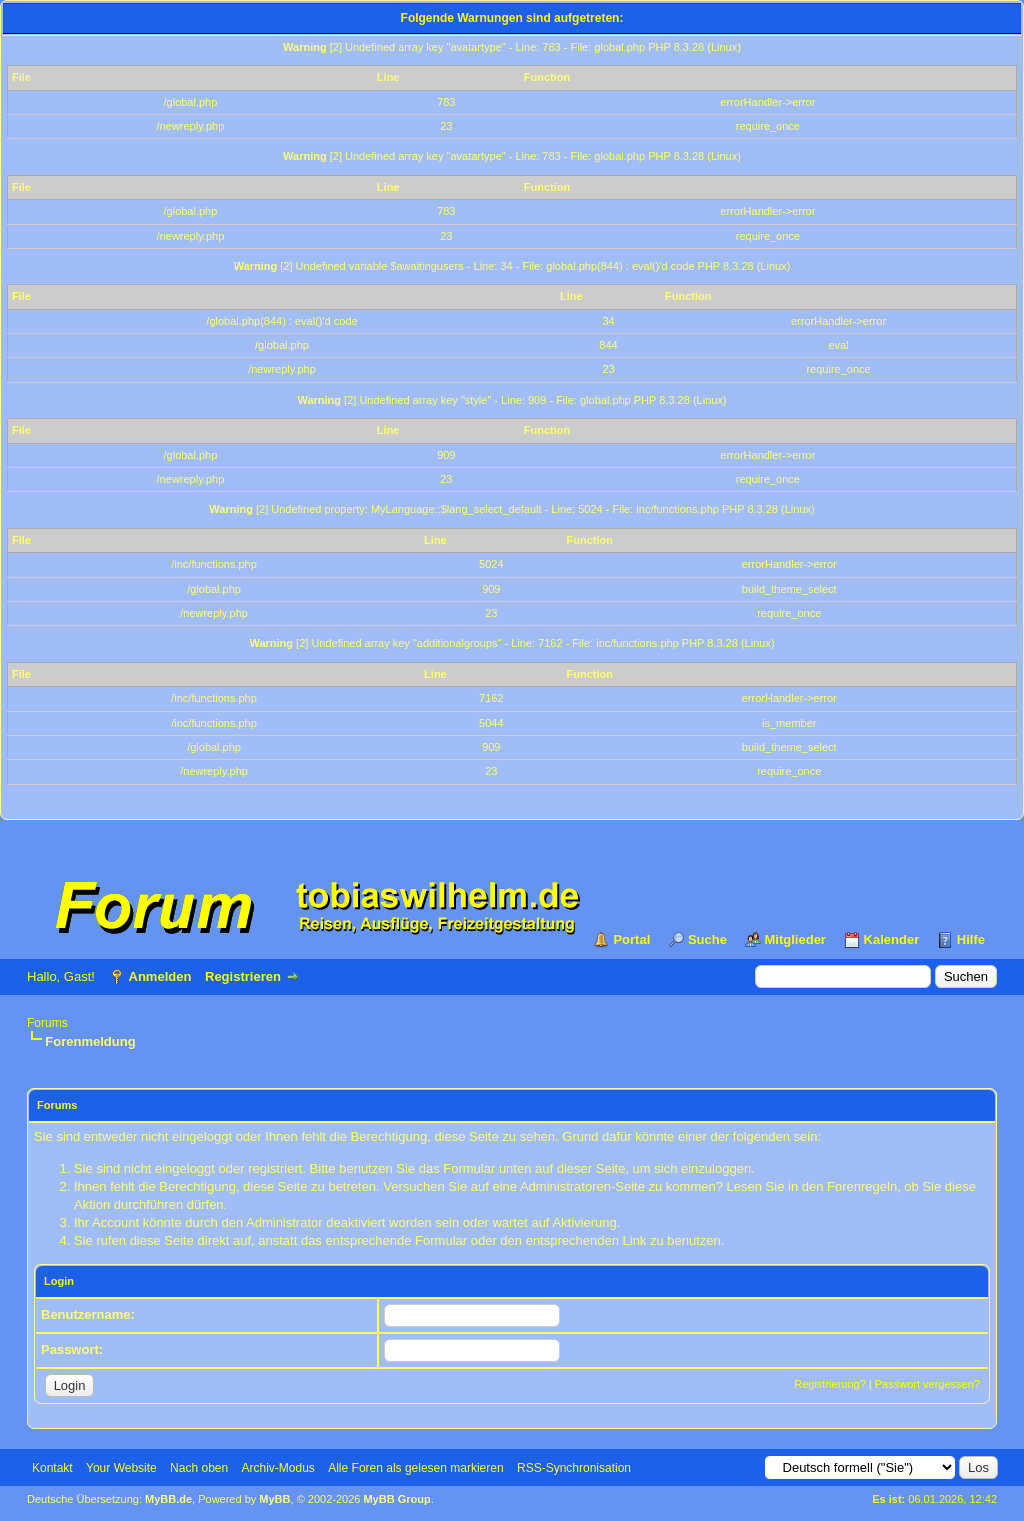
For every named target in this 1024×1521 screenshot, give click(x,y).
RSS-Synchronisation (574, 1468)
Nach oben (199, 1468)
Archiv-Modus (278, 1468)
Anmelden (160, 976)
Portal (631, 939)
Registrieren (243, 976)
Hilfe (971, 939)
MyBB (274, 1499)
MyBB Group (396, 1499)
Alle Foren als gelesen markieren (415, 1468)
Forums (47, 1023)
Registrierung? (830, 1384)
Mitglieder (795, 939)
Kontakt (52, 1468)
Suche (707, 939)
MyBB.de (168, 1499)
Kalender (892, 939)
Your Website (121, 1468)
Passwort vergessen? (927, 1384)
